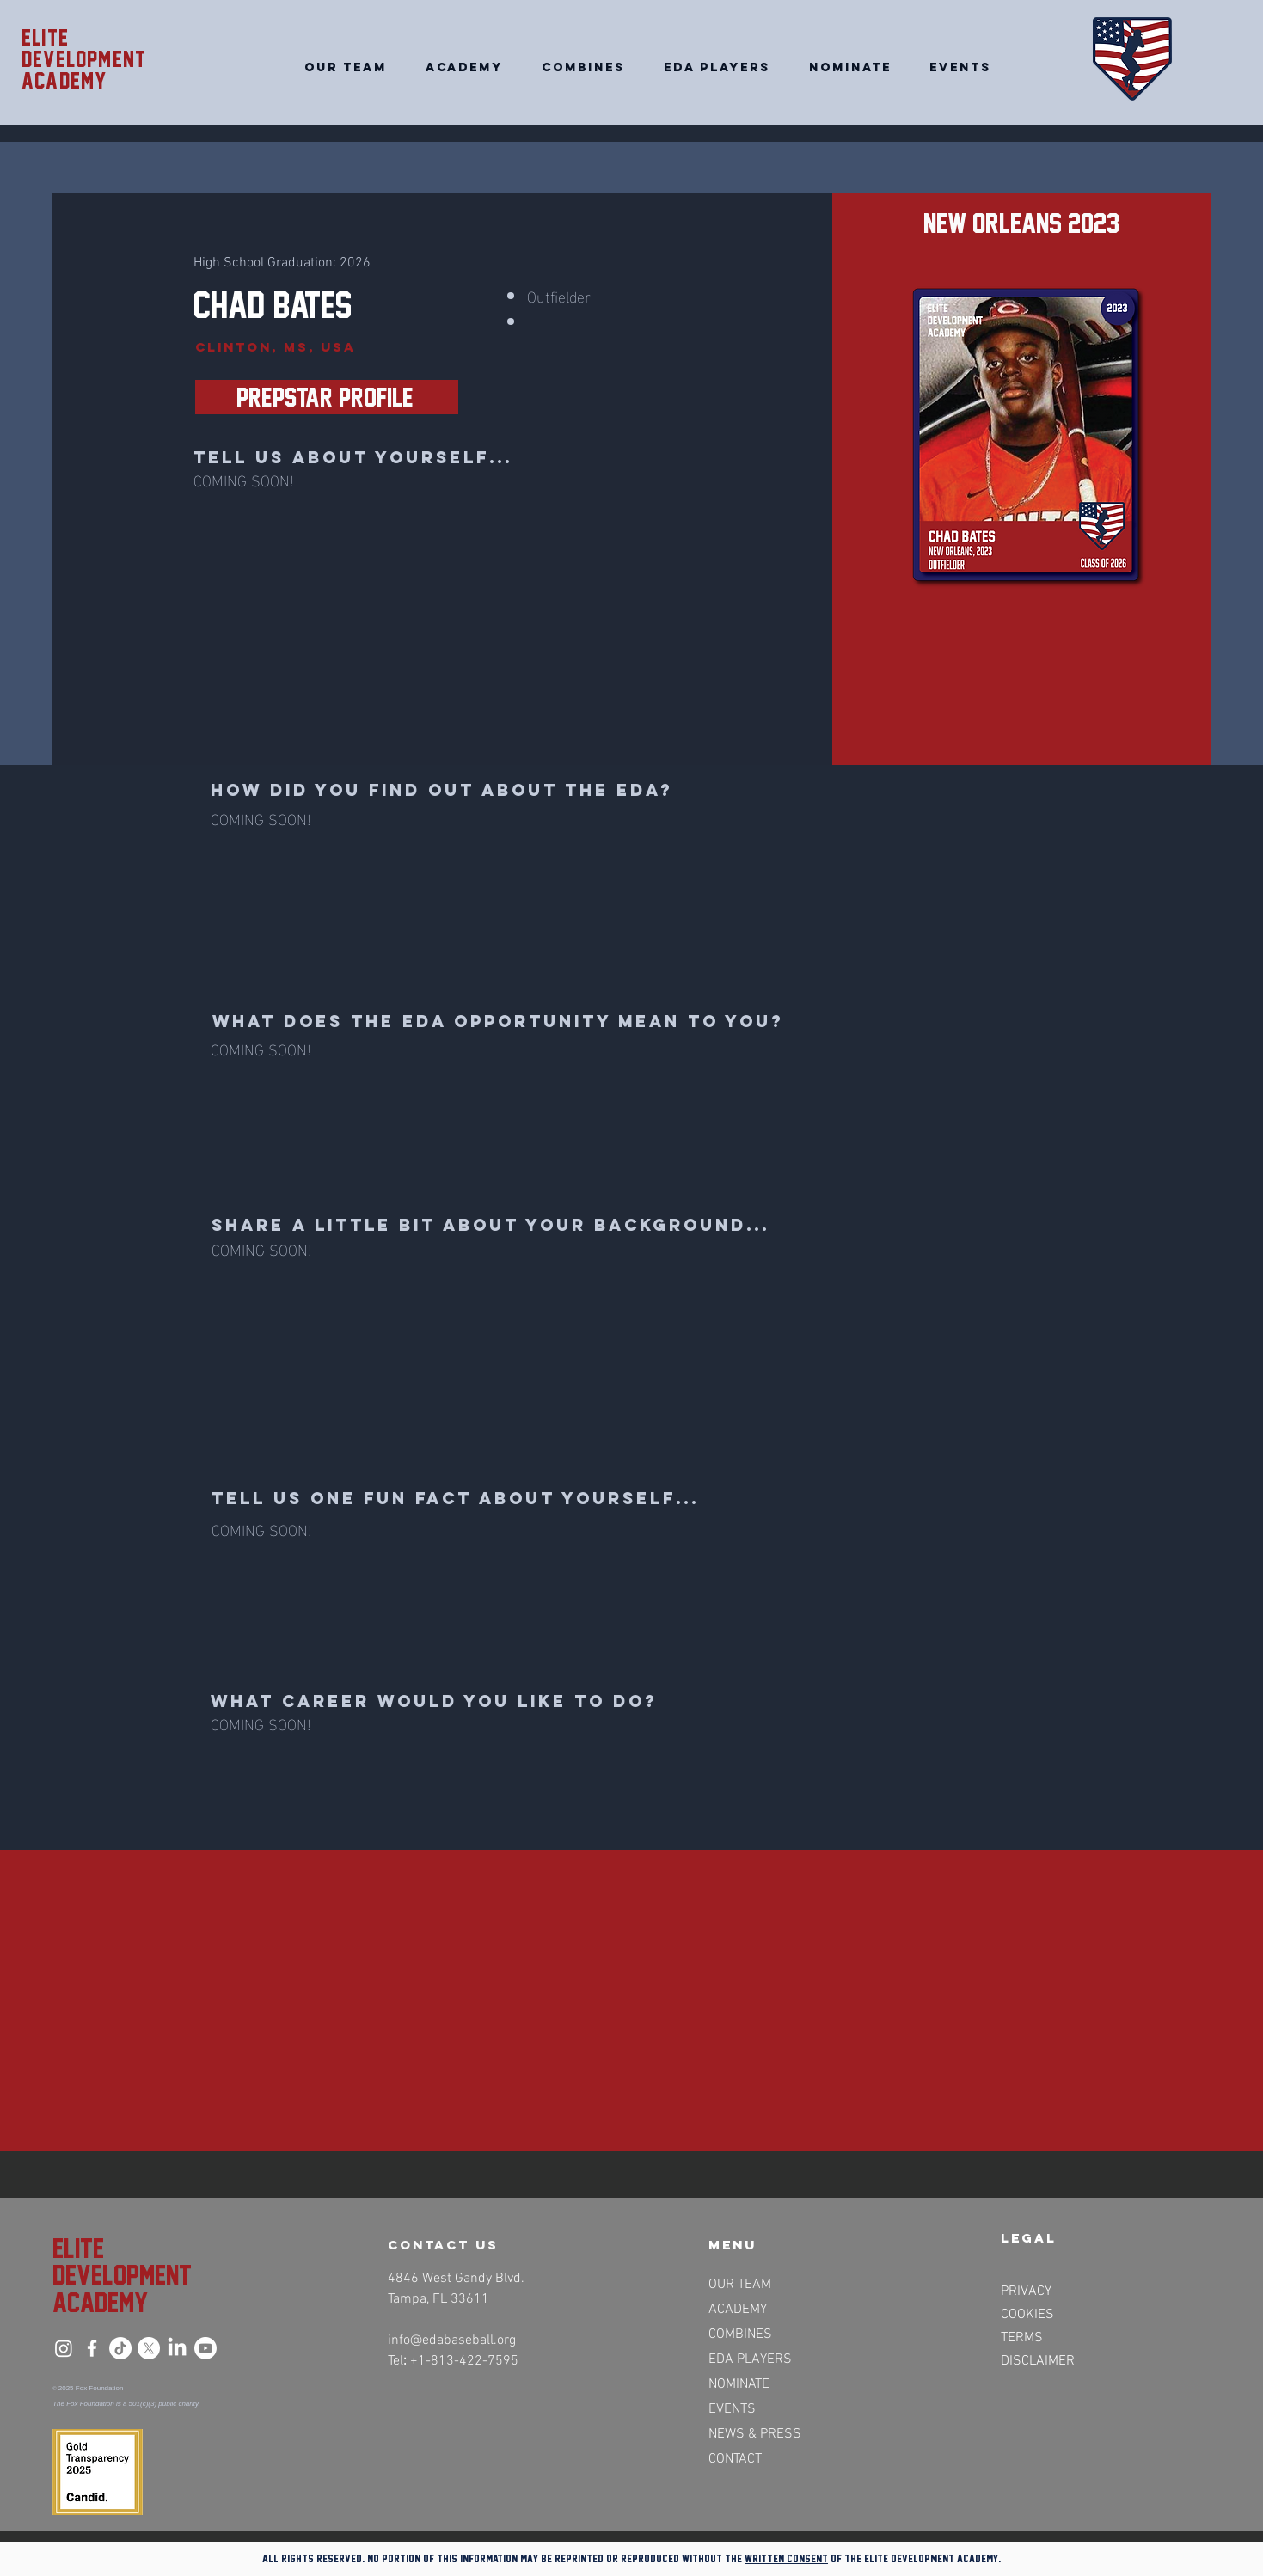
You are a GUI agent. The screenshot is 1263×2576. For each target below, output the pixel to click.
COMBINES (740, 2334)
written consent (786, 2558)
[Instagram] (63, 2348)
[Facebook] (92, 2348)
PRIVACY (1026, 2291)
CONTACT (735, 2459)
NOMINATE (738, 2384)
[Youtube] (205, 2348)
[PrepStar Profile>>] (326, 397)
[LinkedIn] (177, 2348)
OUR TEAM (739, 2284)
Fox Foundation (100, 2388)
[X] (149, 2348)
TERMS (1022, 2338)
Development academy (83, 70)
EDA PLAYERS (750, 2359)
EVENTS (732, 2409)
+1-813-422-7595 (464, 2361)
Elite (45, 38)
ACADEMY (737, 2309)
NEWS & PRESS (753, 2434)
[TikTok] (120, 2348)
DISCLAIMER (1038, 2361)
